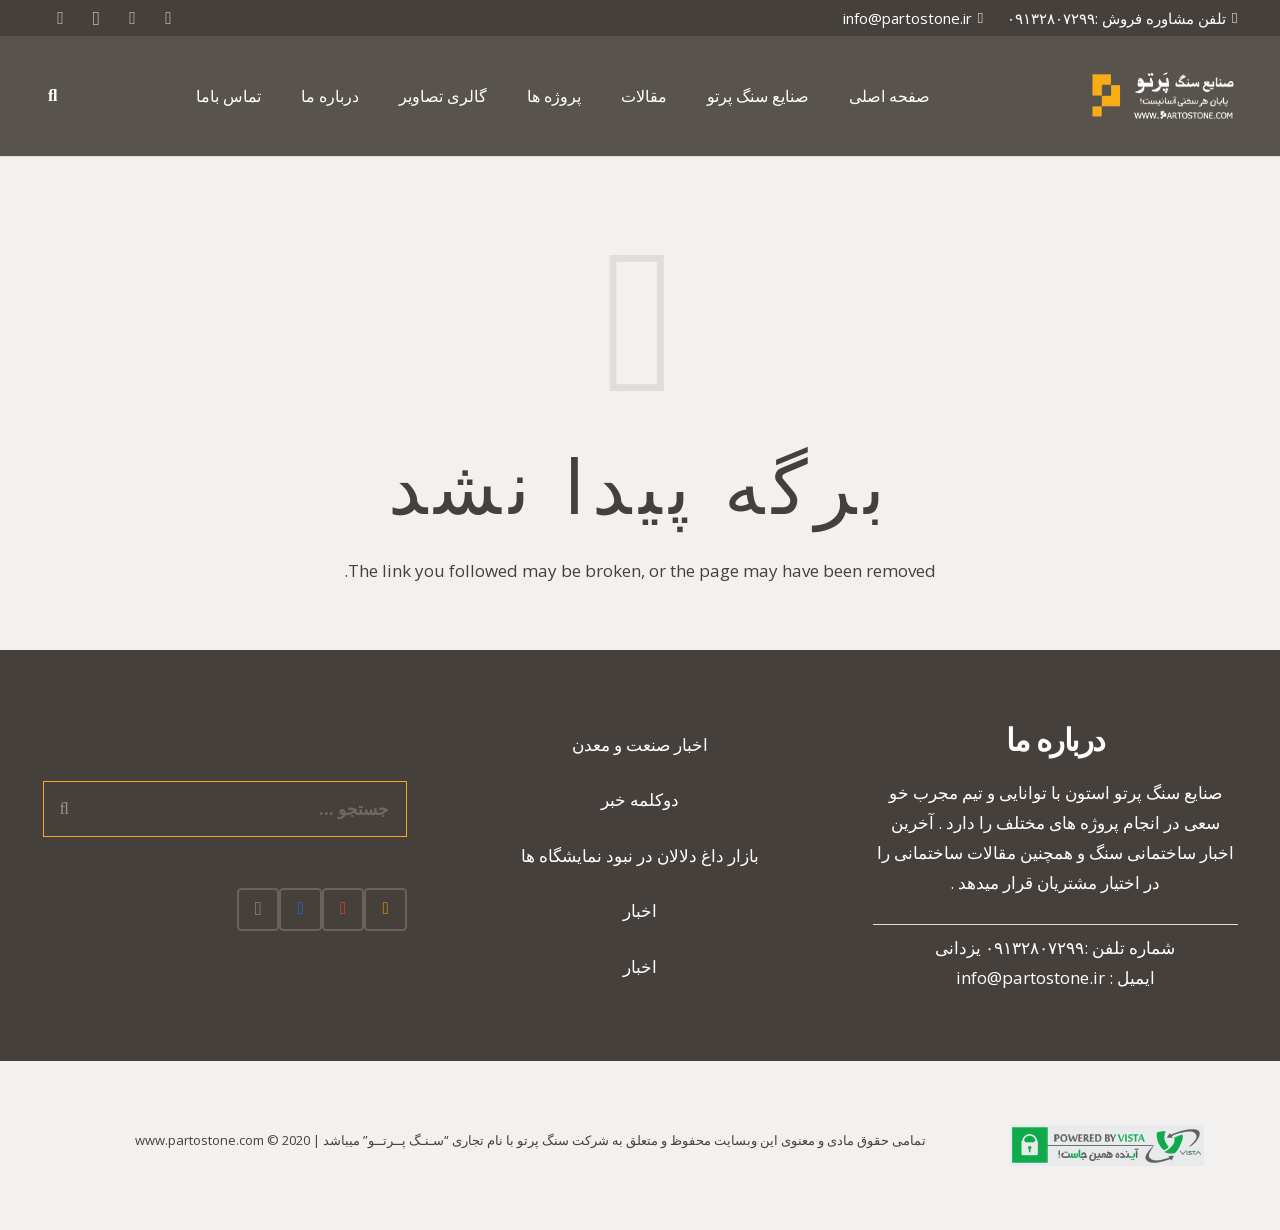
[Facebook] (300, 909)
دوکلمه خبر (640, 799)
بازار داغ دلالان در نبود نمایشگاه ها (640, 855)
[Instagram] (96, 18)
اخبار (640, 910)
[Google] (132, 18)
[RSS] (60, 18)
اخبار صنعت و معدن (640, 744)
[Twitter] (168, 18)
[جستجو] (52, 96)
